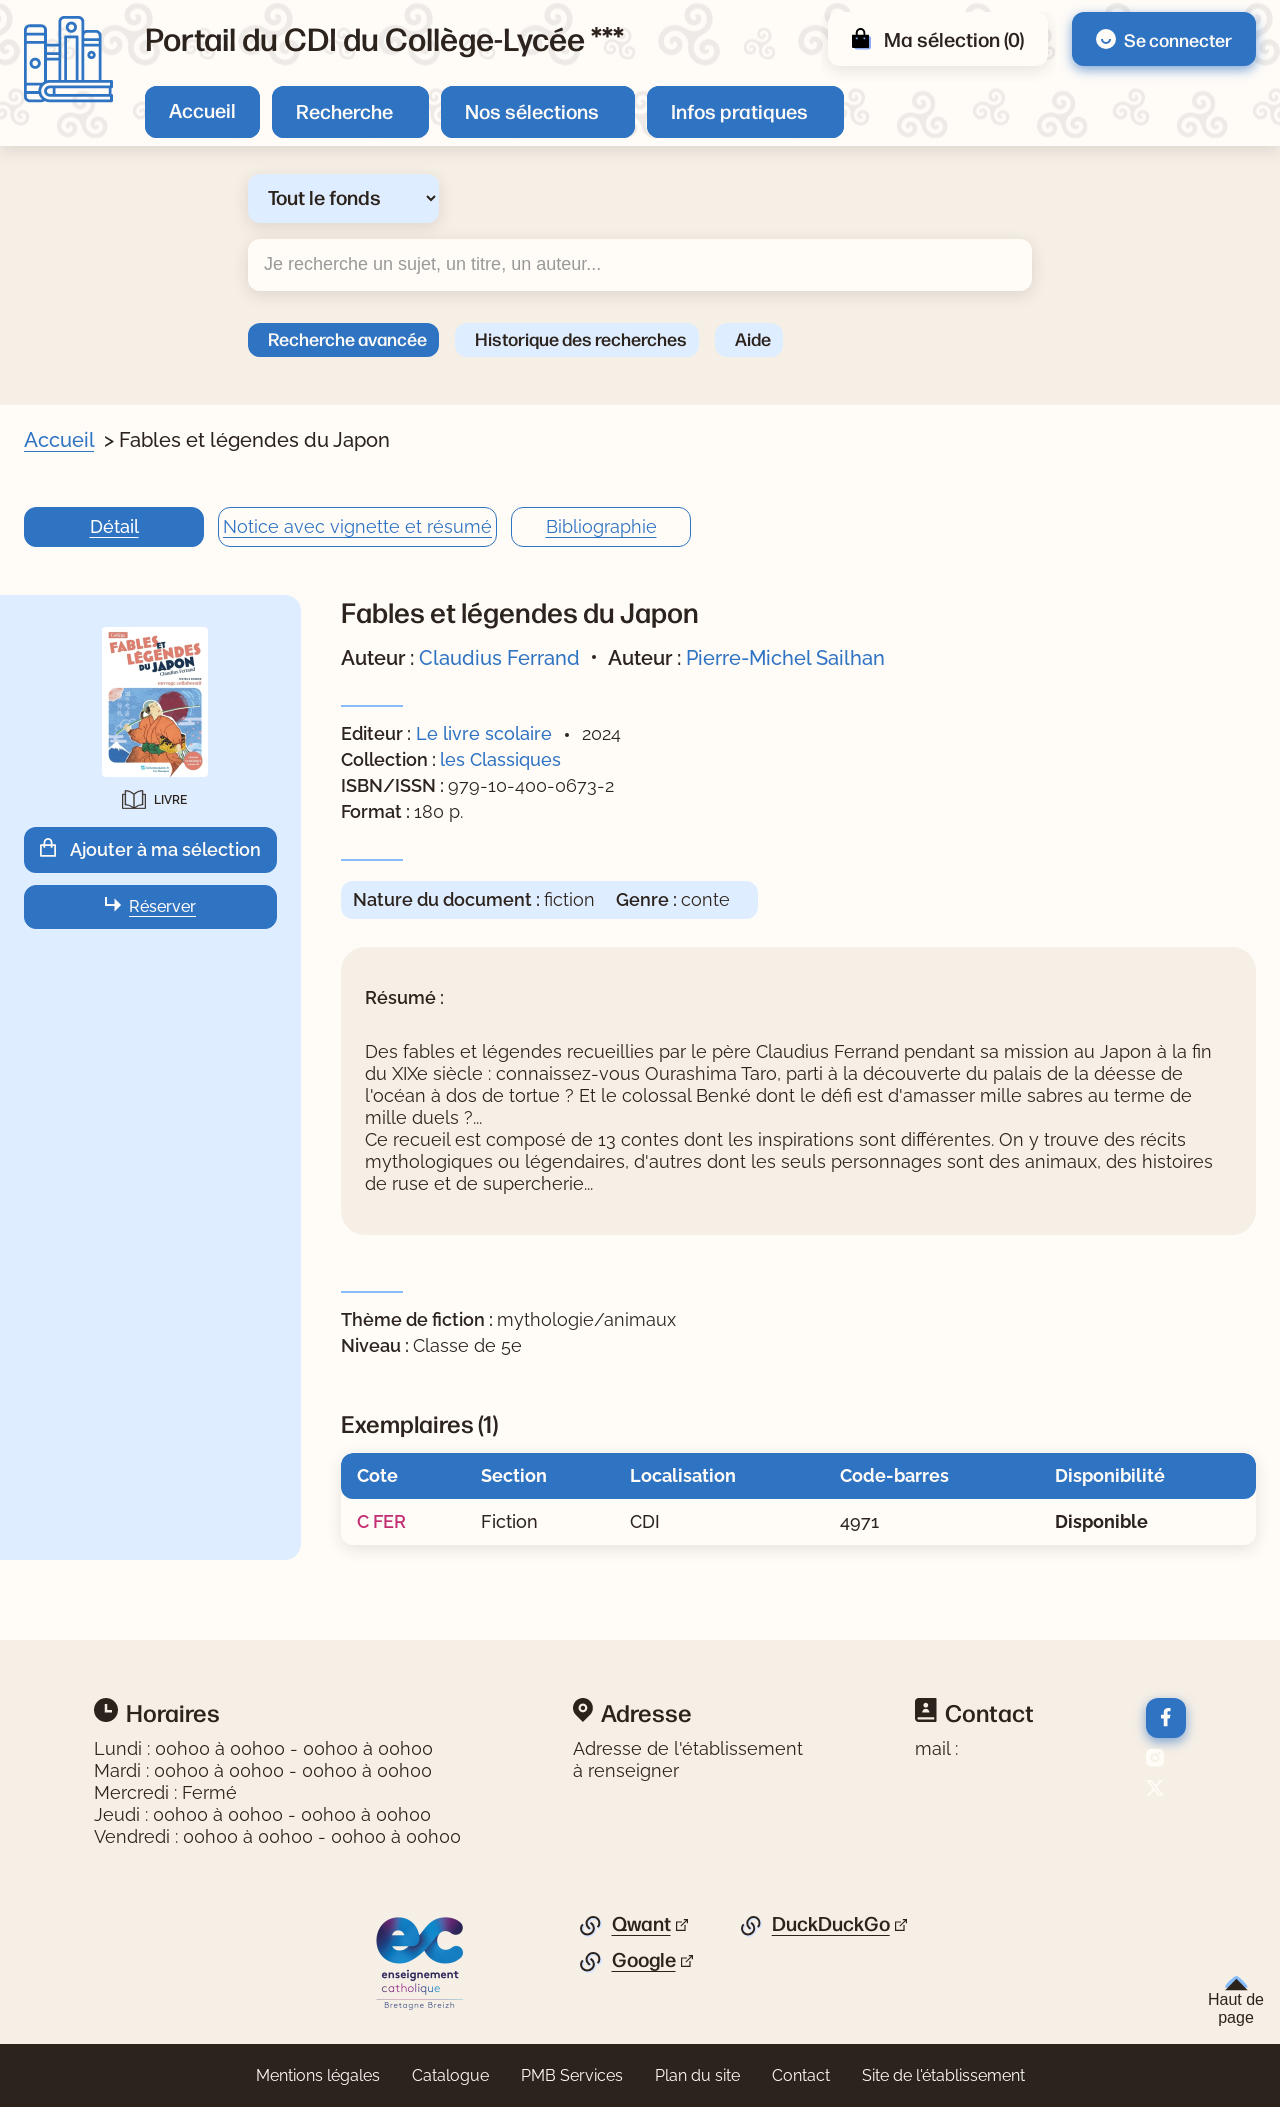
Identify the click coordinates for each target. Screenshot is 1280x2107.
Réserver (162, 906)
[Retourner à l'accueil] (68, 59)
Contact (801, 2075)
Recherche (344, 110)
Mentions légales (318, 2075)
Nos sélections (532, 110)
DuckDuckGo (831, 1924)
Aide (753, 338)
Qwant (641, 1924)
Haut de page (1236, 2001)
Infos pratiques (739, 110)
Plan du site (697, 2075)
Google (644, 1960)
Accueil (202, 109)
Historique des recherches (581, 338)
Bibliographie (601, 526)
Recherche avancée (347, 338)
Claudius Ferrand (499, 658)
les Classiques (500, 759)
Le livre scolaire (484, 733)
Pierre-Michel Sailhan (785, 658)
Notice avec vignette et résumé (357, 526)
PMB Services (572, 2075)
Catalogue (450, 2075)
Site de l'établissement (943, 2075)
